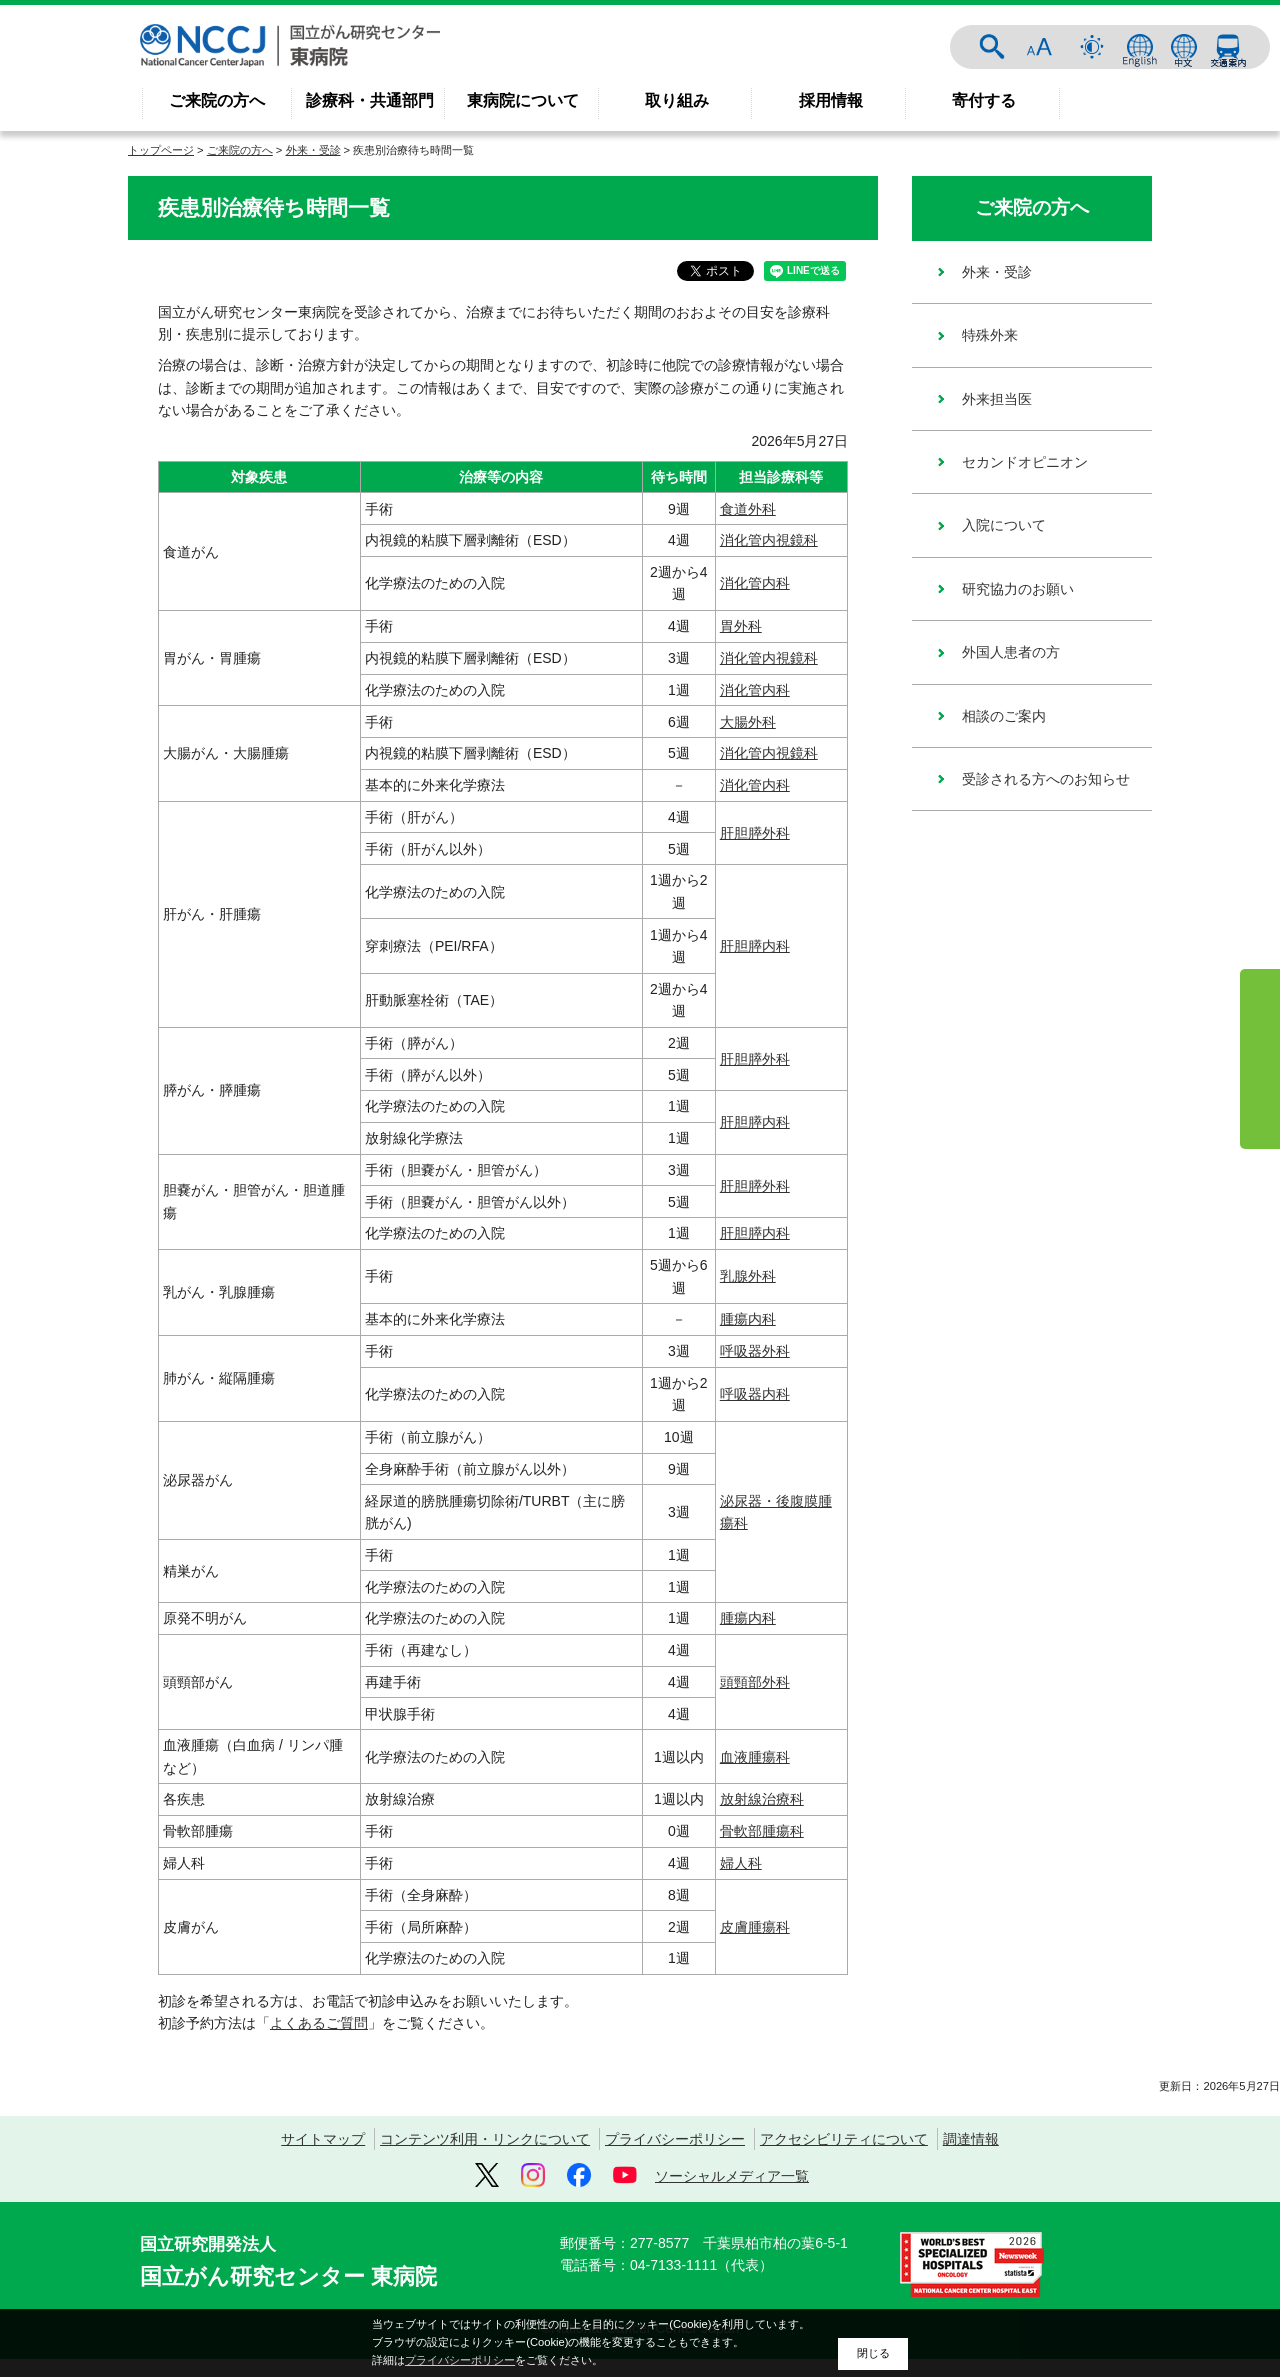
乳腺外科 (748, 1270)
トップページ (161, 150)
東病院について (523, 100)
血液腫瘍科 (755, 1750)
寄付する (984, 100)
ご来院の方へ (217, 100)
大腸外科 (748, 715)
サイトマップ (323, 2133)
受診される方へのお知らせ (1046, 779)
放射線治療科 (762, 1793)
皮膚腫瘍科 (755, 1920)
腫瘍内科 (748, 1313)
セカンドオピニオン (1025, 462)
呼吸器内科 (755, 1388)
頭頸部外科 (755, 1675)
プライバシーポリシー (675, 2133)
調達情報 (971, 2133)
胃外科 (741, 620)
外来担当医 (997, 399)
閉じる (873, 2353)
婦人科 (741, 1857)
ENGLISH (1140, 47)
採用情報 (831, 100)
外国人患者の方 (1011, 652)
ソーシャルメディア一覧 (732, 2169)
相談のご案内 (1004, 716)
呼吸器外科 (755, 1345)
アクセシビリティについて (844, 2133)
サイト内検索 (992, 47)
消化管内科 (755, 577)
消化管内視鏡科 (769, 534)
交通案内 (1228, 47)
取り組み (677, 100)
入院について (1004, 525)
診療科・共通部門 (370, 100)
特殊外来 (990, 335)
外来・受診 (313, 150)
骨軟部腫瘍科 (762, 1825)
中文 (1184, 47)
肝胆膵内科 (755, 939)
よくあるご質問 (319, 2017)
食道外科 (748, 502)
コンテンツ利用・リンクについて (485, 2133)
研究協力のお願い (1018, 589)
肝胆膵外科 (755, 826)
